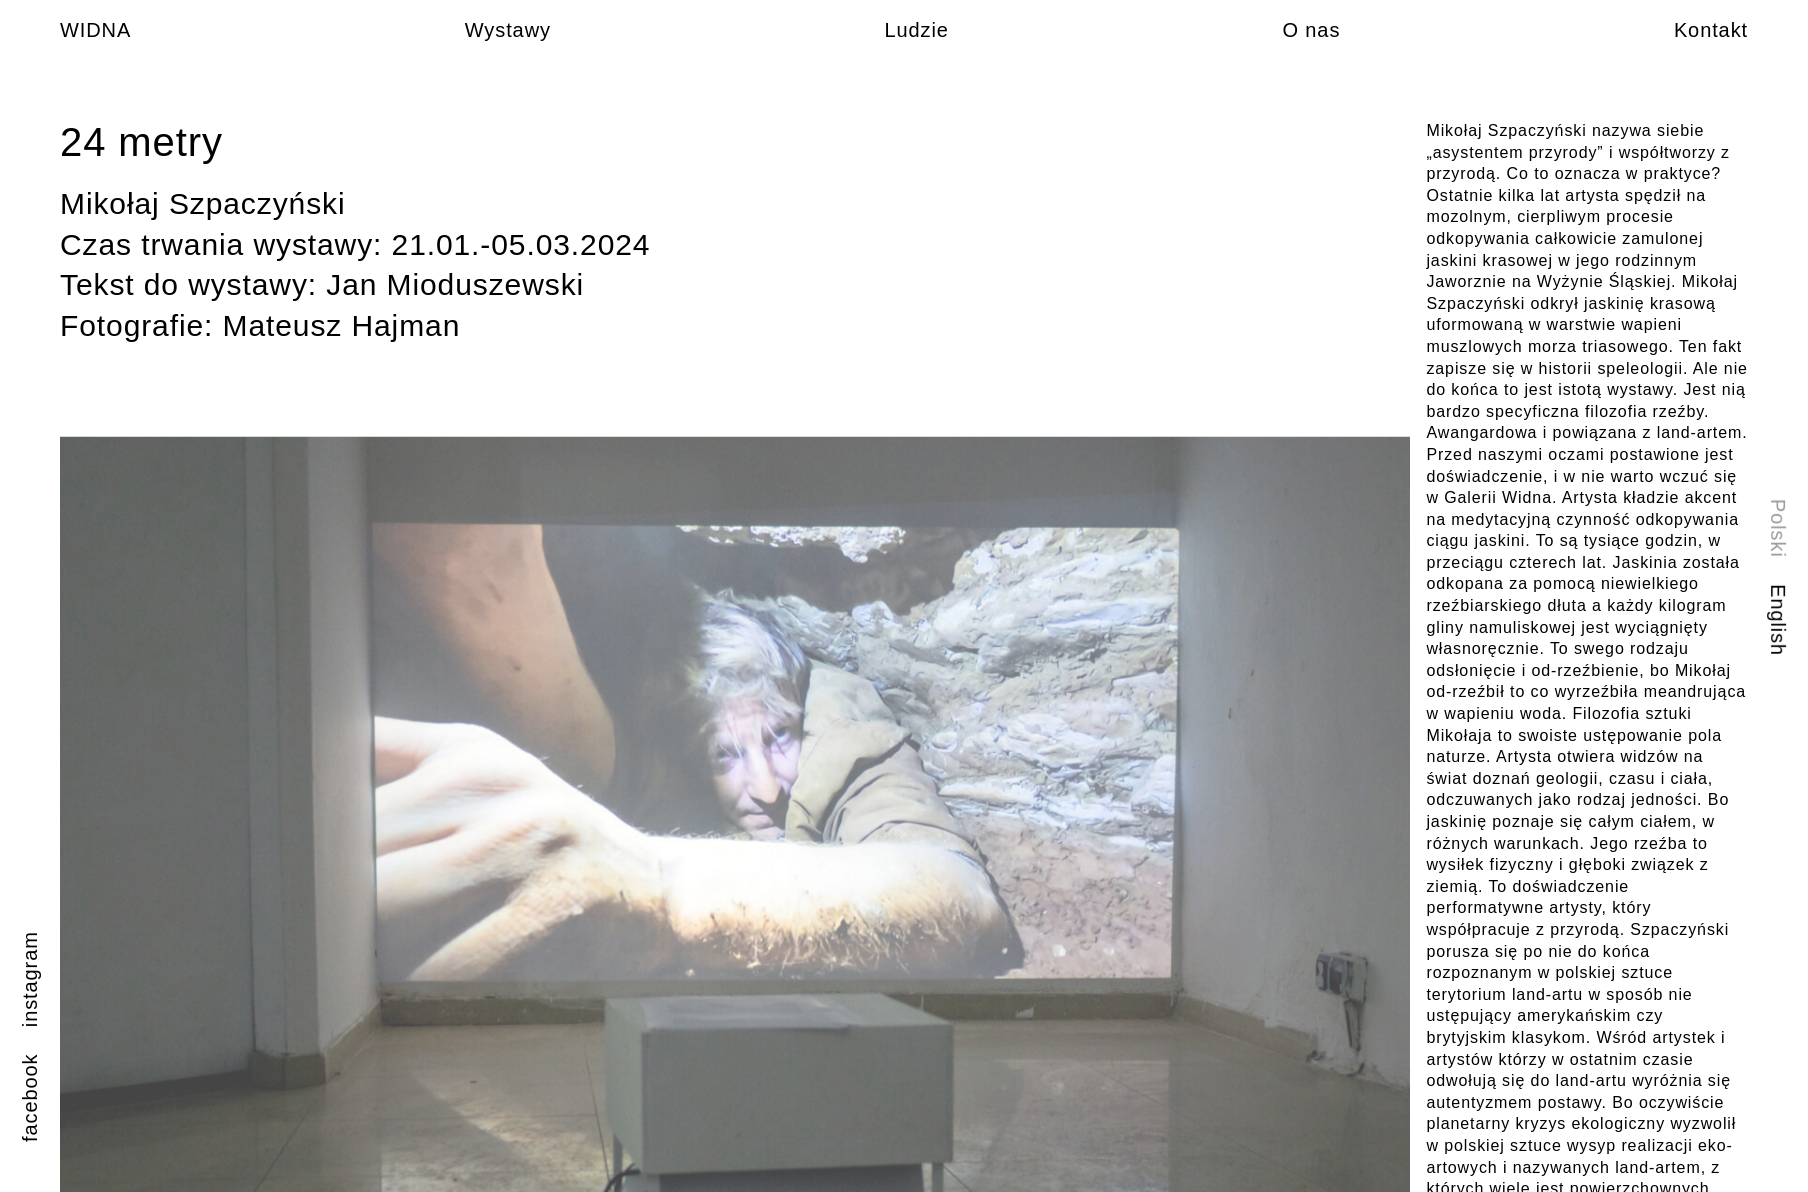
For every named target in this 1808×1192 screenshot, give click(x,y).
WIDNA (95, 30)
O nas (1311, 30)
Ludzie (916, 30)
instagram (30, 979)
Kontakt (1711, 30)
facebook (30, 1098)
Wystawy (508, 30)
